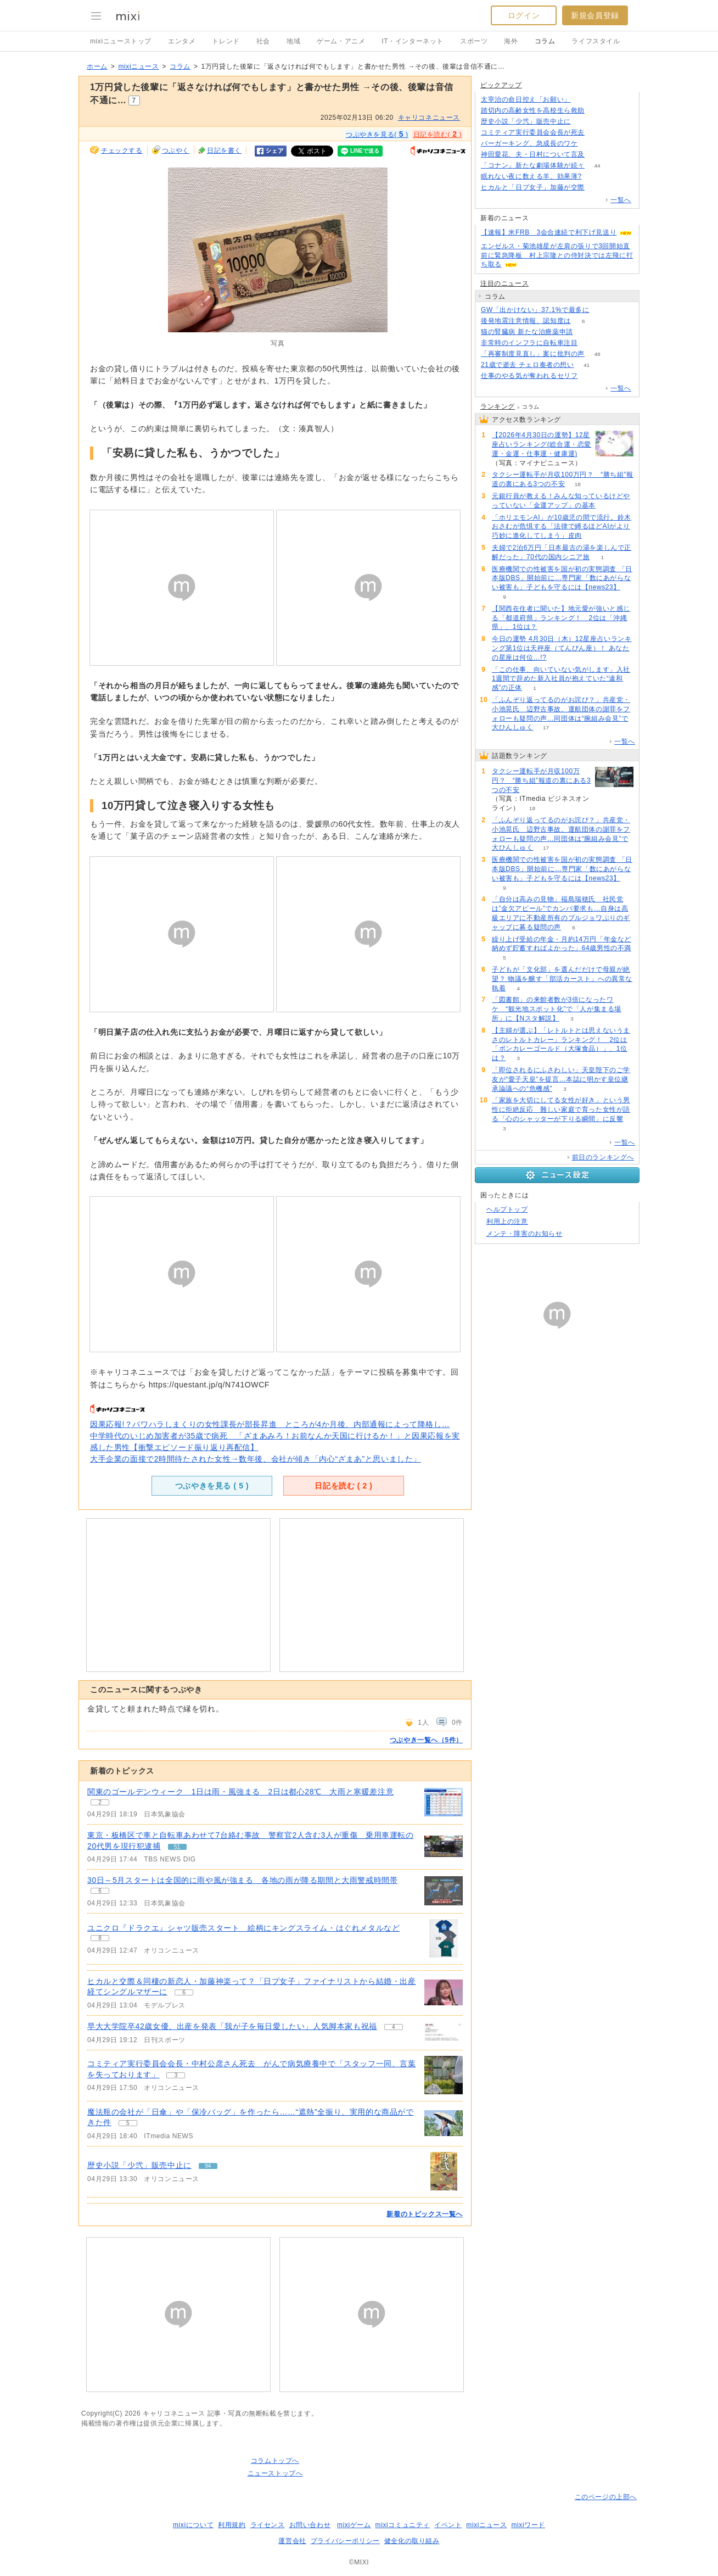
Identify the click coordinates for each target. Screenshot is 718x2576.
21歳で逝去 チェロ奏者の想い (527, 365)
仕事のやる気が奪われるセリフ (529, 376)
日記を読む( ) (437, 134)
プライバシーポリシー (345, 2541)
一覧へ (620, 200)
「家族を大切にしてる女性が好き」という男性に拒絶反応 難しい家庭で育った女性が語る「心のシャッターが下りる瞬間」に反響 (561, 1109)
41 (587, 365)
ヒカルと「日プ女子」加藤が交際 (533, 187)
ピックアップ (501, 85)
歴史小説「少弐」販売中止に (139, 2165)
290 (602, 310)
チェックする (122, 150)
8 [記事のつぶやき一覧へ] (100, 1938)
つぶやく (175, 150)
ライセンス (267, 2525)
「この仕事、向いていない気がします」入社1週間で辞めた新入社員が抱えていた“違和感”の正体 (561, 679)
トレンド (225, 41)
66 (597, 111)
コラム (545, 41)
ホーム (97, 66)
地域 (293, 41)
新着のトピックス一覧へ (424, 2214)
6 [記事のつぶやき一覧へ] (100, 1891)
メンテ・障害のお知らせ (524, 1233)
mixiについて (193, 2525)
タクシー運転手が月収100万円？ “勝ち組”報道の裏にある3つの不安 (541, 780)
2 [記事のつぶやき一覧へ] (100, 1802)
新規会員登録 (595, 15)
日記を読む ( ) (343, 1485)
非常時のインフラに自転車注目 (529, 343)
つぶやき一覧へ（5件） (426, 1740)
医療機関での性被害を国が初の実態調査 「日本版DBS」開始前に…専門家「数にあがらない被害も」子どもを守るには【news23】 (562, 578)
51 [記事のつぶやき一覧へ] (177, 1847)
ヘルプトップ (507, 1209)
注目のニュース (504, 283)
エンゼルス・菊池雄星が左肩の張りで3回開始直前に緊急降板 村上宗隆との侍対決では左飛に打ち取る (557, 255)
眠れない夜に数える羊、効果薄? (531, 176)
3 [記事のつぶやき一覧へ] (176, 2075)
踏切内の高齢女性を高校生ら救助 (533, 110)
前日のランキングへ (603, 1157)
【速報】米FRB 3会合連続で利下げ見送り (548, 232)
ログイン (524, 15)
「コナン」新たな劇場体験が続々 (533, 165)
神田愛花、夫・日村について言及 (533, 154)
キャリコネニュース (429, 117)
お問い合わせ (310, 2525)
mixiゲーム (354, 2525)
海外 (511, 41)
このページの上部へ (606, 2497)
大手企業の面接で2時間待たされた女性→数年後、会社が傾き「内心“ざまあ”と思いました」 (255, 1458)
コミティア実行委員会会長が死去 (533, 132)
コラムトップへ (275, 2461)
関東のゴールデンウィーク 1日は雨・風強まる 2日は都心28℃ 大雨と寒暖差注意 (240, 1791)
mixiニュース (138, 66)
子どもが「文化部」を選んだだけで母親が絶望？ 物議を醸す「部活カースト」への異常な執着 (562, 979)
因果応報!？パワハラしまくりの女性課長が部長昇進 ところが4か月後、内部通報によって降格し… (270, 1424)
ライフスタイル (595, 41)
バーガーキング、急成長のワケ (529, 143)
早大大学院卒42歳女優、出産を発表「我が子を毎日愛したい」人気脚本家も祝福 (232, 2026)
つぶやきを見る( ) (377, 134)
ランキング (497, 406)
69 (585, 332)
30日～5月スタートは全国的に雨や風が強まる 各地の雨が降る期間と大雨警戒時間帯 (242, 1880)
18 (578, 484)
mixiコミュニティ (402, 2525)
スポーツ (473, 41)
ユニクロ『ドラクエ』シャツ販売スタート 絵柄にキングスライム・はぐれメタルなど (243, 1927)
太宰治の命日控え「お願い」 (526, 99)
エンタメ (181, 41)
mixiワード (528, 2525)
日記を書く (224, 150)
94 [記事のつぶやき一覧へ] (208, 2166)
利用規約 (231, 2525)
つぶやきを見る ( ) (212, 1485)
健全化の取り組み (412, 2541)
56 (597, 188)
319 (590, 376)
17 (546, 727)
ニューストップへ (275, 2473)
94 (583, 122)
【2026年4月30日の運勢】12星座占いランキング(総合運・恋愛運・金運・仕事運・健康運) (541, 444)
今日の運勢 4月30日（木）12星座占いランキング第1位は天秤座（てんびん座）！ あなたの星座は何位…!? (562, 648)
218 (590, 144)
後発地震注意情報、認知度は (526, 321)
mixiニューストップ (121, 41)
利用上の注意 (507, 1221)
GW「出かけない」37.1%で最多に (535, 310)
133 (594, 177)
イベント (448, 2525)
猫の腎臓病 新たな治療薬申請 (527, 332)
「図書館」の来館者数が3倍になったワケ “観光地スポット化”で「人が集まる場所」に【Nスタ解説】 (556, 1009)
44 (597, 166)
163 (583, 100)
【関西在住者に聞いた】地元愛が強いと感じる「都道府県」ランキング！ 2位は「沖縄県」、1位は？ (561, 618)
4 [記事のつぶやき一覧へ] (393, 2027)
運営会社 (292, 2541)
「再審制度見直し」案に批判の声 (533, 354)
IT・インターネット (413, 41)
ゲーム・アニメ (341, 41)
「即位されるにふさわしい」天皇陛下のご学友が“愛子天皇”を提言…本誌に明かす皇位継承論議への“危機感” (561, 1079)
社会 (263, 41)
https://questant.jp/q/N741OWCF (209, 1384)
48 (597, 354)
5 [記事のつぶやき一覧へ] (128, 2123)
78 (597, 133)
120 (597, 155)
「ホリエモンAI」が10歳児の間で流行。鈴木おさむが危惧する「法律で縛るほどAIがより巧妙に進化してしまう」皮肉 (561, 527)
